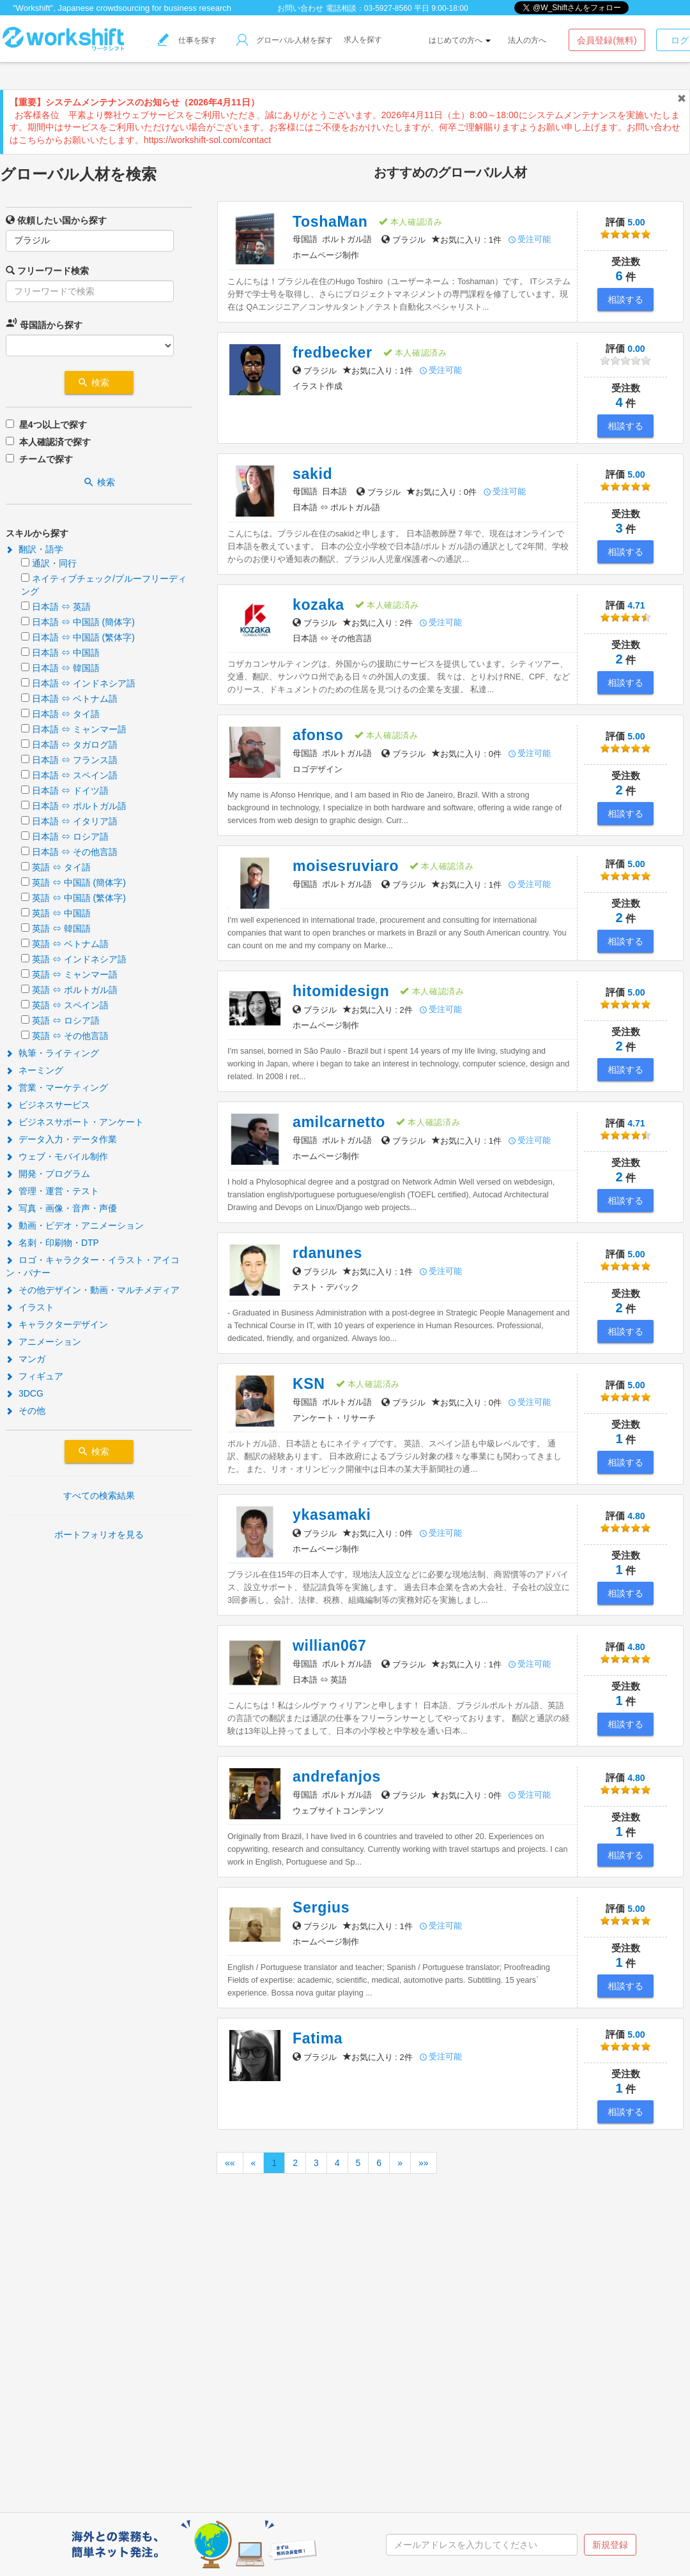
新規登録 (610, 2545)
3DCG (24, 1393)
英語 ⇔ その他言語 (70, 1036)
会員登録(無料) (606, 40)
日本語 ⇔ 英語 (61, 607)
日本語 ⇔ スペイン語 (75, 775)
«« (230, 2163)
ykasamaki (332, 1514)
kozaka (318, 604)
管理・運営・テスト (52, 1191)
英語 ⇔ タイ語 (61, 867)
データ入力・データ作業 (61, 1139)
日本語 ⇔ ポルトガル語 (79, 806)
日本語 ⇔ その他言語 (75, 852)
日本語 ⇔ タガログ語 (75, 744)
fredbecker (332, 352)
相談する (625, 299)
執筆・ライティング (52, 1053)
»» (423, 2163)
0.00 (625, 356)
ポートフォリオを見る (99, 1534)
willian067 (330, 1645)
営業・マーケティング (57, 1087)
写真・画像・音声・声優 (61, 1208)
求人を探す (363, 39)
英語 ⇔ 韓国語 (61, 928)
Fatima (317, 2038)
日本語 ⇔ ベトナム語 (75, 698)
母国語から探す (44, 323)
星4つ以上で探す (53, 425)
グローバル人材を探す (284, 40)
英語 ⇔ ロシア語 (66, 1020)
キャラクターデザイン (57, 1324)
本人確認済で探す (55, 442)
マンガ (25, 1359)
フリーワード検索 (47, 270)
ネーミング (34, 1070)
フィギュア (34, 1376)
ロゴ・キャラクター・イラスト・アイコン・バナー (93, 1266)
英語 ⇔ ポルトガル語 (75, 990)
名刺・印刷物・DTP (52, 1243)
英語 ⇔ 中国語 (61, 913)
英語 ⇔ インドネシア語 (79, 959)
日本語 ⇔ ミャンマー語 (79, 729)
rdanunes (327, 1253)
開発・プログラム (48, 1174)
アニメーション (43, 1342)
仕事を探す (187, 40)
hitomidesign (341, 991)
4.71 (625, 612)
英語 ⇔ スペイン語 (70, 1005)
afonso (318, 735)
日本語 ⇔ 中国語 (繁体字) (83, 637)
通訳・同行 (54, 563)
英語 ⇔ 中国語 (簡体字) (79, 882)
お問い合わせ (300, 8)
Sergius (321, 1907)
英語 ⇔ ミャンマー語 (75, 974)
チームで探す (46, 459)
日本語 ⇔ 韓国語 (66, 668)
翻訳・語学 (34, 549)
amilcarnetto (339, 1122)
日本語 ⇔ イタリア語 (75, 821)
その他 (25, 1410)
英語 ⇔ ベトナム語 (70, 944)
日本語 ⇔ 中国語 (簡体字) (83, 622)
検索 (99, 382)
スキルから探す (37, 533)
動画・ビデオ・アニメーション (75, 1225)
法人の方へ (527, 40)
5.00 (625, 229)
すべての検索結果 (99, 1495)
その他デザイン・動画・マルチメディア (93, 1290)
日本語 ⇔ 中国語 (66, 653)
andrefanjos (337, 1776)
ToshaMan (330, 221)
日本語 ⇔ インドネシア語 (83, 683)
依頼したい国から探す (56, 220)
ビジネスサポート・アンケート (75, 1122)
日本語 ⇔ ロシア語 (70, 836)
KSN (309, 1383)
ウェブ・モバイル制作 (57, 1156)
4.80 (625, 1523)
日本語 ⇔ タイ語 (66, 714)
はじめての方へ (460, 40)
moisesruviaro (346, 866)
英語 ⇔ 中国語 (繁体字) (79, 898)
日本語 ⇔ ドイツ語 (70, 790)
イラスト (30, 1307)
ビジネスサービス (48, 1105)
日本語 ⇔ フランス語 (75, 760)
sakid (312, 474)
